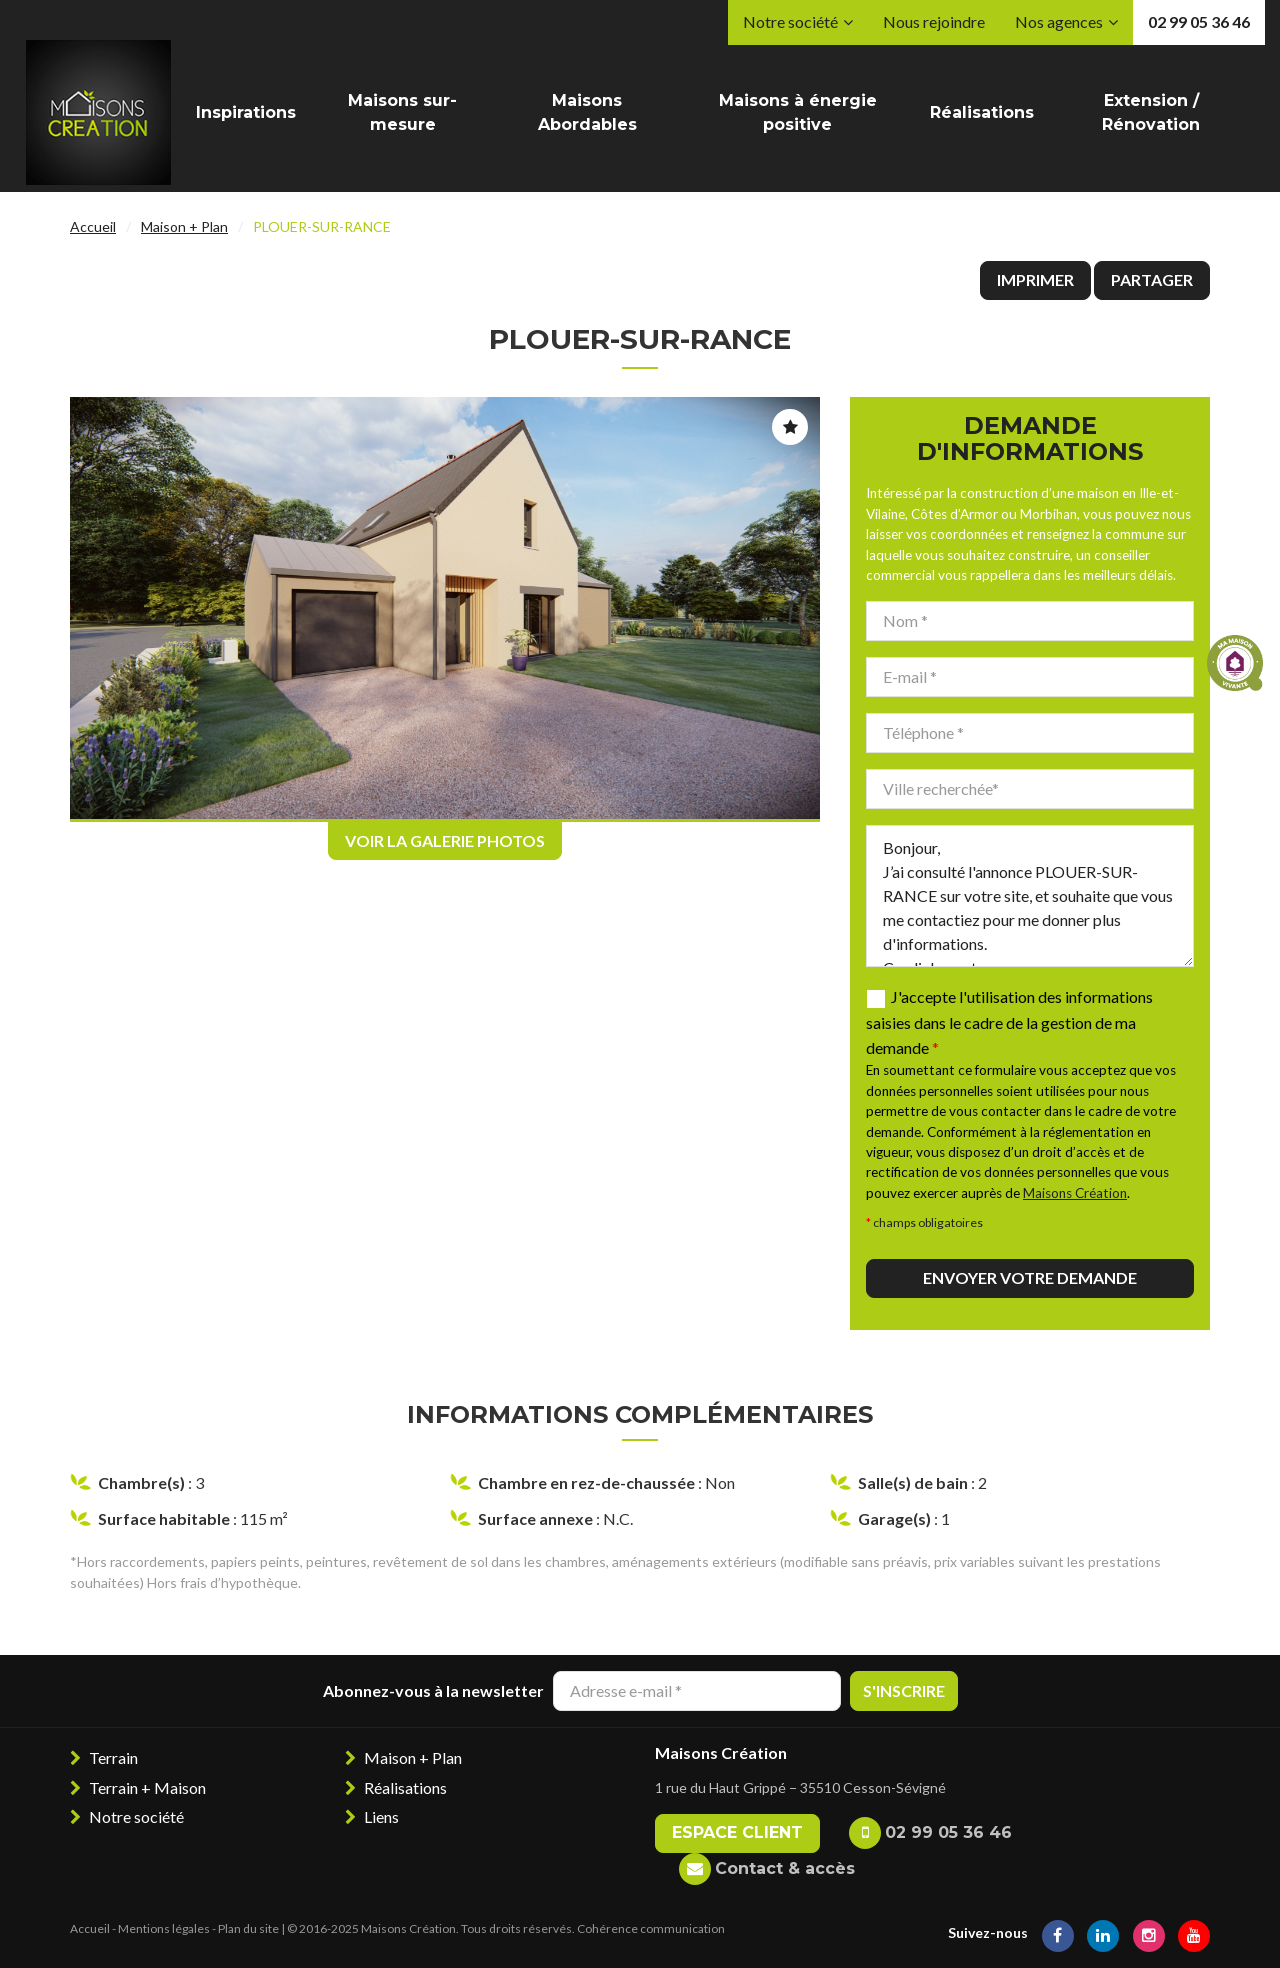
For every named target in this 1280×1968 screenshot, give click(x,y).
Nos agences (1059, 21)
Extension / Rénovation (1151, 112)
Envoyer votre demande (1030, 1277)
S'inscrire (904, 1690)
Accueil (93, 226)
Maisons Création (1075, 1193)
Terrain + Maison (147, 1787)
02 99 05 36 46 (1199, 21)
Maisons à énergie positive (798, 112)
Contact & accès (785, 1868)
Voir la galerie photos (445, 840)
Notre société (790, 21)
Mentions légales (164, 1928)
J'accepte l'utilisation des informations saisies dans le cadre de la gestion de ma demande (1009, 1022)
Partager (1152, 279)
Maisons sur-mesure (402, 112)
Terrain (113, 1757)
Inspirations (246, 112)
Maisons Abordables (587, 112)
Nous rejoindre (934, 21)
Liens (381, 1816)
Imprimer (1035, 279)
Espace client (737, 1832)
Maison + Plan (184, 226)
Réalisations (982, 112)
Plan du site (248, 1928)
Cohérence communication (651, 1928)
